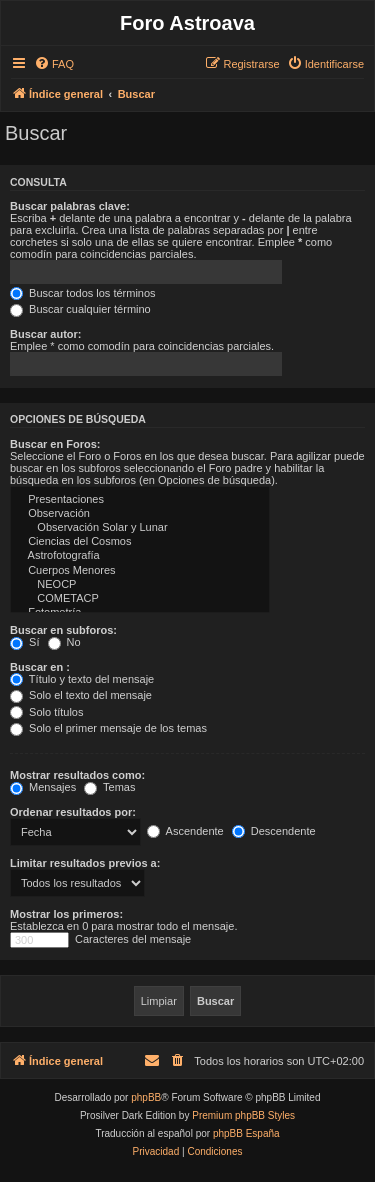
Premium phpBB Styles (243, 1115)
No (64, 642)
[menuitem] (54, 64)
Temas (109, 787)
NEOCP (140, 585)
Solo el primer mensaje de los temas (108, 728)
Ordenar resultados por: (73, 812)
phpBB (146, 1097)
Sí (24, 642)
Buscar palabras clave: (70, 206)
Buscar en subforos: (63, 630)
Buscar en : (40, 667)
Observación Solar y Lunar (140, 528)
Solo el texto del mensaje (81, 695)
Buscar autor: (46, 334)
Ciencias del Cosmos (140, 542)
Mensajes (43, 787)
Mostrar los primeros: (66, 914)
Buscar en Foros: (55, 444)
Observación (140, 514)
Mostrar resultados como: (77, 775)
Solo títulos (46, 712)
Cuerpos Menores (140, 571)
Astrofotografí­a (140, 556)
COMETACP (140, 599)
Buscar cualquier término (80, 309)
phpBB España (246, 1133)
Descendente (274, 831)
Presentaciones (140, 500)
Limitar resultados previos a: (85, 863)
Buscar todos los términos (83, 293)
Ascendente (185, 831)
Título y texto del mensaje (82, 679)
